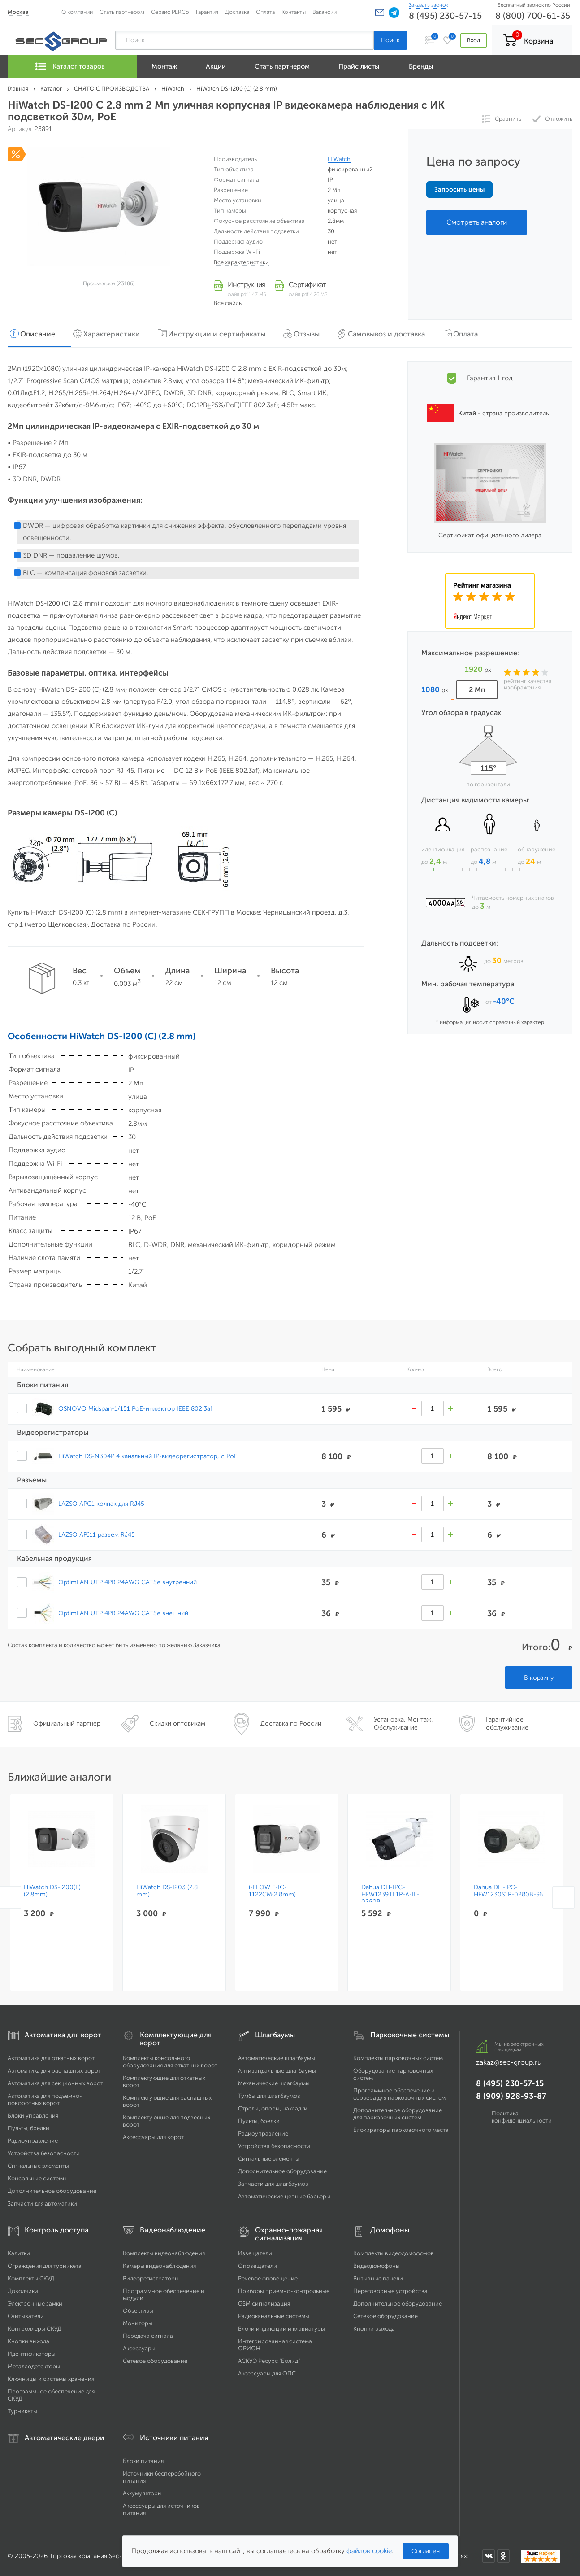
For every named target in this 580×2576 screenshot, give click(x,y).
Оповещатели (257, 2265)
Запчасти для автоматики (42, 2203)
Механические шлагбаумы (274, 2083)
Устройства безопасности (44, 2153)
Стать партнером (122, 12)
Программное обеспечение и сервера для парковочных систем (399, 2094)
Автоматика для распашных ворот (54, 2070)
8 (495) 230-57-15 (445, 15)
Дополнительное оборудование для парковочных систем (397, 2114)
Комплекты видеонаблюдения (164, 2253)
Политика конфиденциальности (522, 2117)
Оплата (265, 12)
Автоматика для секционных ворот (55, 2083)
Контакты (293, 12)
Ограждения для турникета (45, 2265)
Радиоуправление (33, 2140)
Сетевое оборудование (155, 2361)
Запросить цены (459, 189)
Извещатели (255, 2253)
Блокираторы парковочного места (401, 2130)
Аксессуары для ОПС (267, 2373)
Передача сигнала (148, 2335)
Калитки (19, 2253)
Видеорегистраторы (151, 2278)
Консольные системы (37, 2178)
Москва (18, 12)
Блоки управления (33, 2115)
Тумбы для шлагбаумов (269, 2095)
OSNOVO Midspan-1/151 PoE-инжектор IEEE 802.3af (135, 1408)
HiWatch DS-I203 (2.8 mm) (167, 1891)
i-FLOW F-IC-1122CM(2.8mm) (272, 1891)
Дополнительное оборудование (52, 2191)
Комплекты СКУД (31, 2278)
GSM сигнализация (264, 2303)
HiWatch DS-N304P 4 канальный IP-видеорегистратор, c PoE (148, 1456)
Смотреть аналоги (476, 222)
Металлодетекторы (34, 2366)
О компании (77, 12)
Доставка (237, 12)
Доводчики (23, 2291)
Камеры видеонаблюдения (159, 2265)
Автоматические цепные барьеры (284, 2196)
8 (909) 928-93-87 (511, 2096)
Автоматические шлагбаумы (276, 2058)
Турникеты (22, 2411)
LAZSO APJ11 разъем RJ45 (96, 1534)
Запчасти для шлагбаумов (273, 2183)
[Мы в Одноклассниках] (503, 2556)
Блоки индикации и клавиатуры (281, 2328)
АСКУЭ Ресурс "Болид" (269, 2361)
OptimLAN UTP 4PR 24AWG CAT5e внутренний (127, 1582)
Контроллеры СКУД (34, 2328)
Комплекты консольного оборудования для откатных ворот (170, 2062)
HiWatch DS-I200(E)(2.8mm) (52, 1891)
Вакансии (324, 12)
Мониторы (137, 2323)
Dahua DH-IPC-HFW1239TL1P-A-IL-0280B (391, 1894)
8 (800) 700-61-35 (532, 15)
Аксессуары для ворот (153, 2137)
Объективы (138, 2310)
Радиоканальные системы (273, 2316)
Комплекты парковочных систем (398, 2058)
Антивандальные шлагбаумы (277, 2070)
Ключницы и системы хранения (51, 2378)
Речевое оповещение (268, 2278)
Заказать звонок (428, 5)
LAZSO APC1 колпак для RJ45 (101, 1503)
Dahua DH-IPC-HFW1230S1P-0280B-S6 (509, 1891)
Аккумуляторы (142, 2493)
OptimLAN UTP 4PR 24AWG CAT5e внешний (123, 1613)
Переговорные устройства (390, 2291)
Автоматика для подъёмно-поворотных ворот (45, 2099)
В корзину (539, 1678)
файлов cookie (369, 2551)
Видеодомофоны (376, 2265)
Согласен (425, 2551)
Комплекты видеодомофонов (393, 2253)
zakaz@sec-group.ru (508, 2062)
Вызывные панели (378, 2278)
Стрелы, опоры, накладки (272, 2108)
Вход (473, 40)
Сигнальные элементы (38, 2165)
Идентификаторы (32, 2353)
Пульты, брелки (28, 2128)
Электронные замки (35, 2303)
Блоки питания (143, 2461)
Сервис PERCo (170, 12)
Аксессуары (139, 2348)
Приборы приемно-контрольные (283, 2291)
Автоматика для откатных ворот (51, 2058)
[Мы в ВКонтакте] (488, 2556)
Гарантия (207, 12)
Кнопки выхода (28, 2341)
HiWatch (339, 159)
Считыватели (26, 2316)
